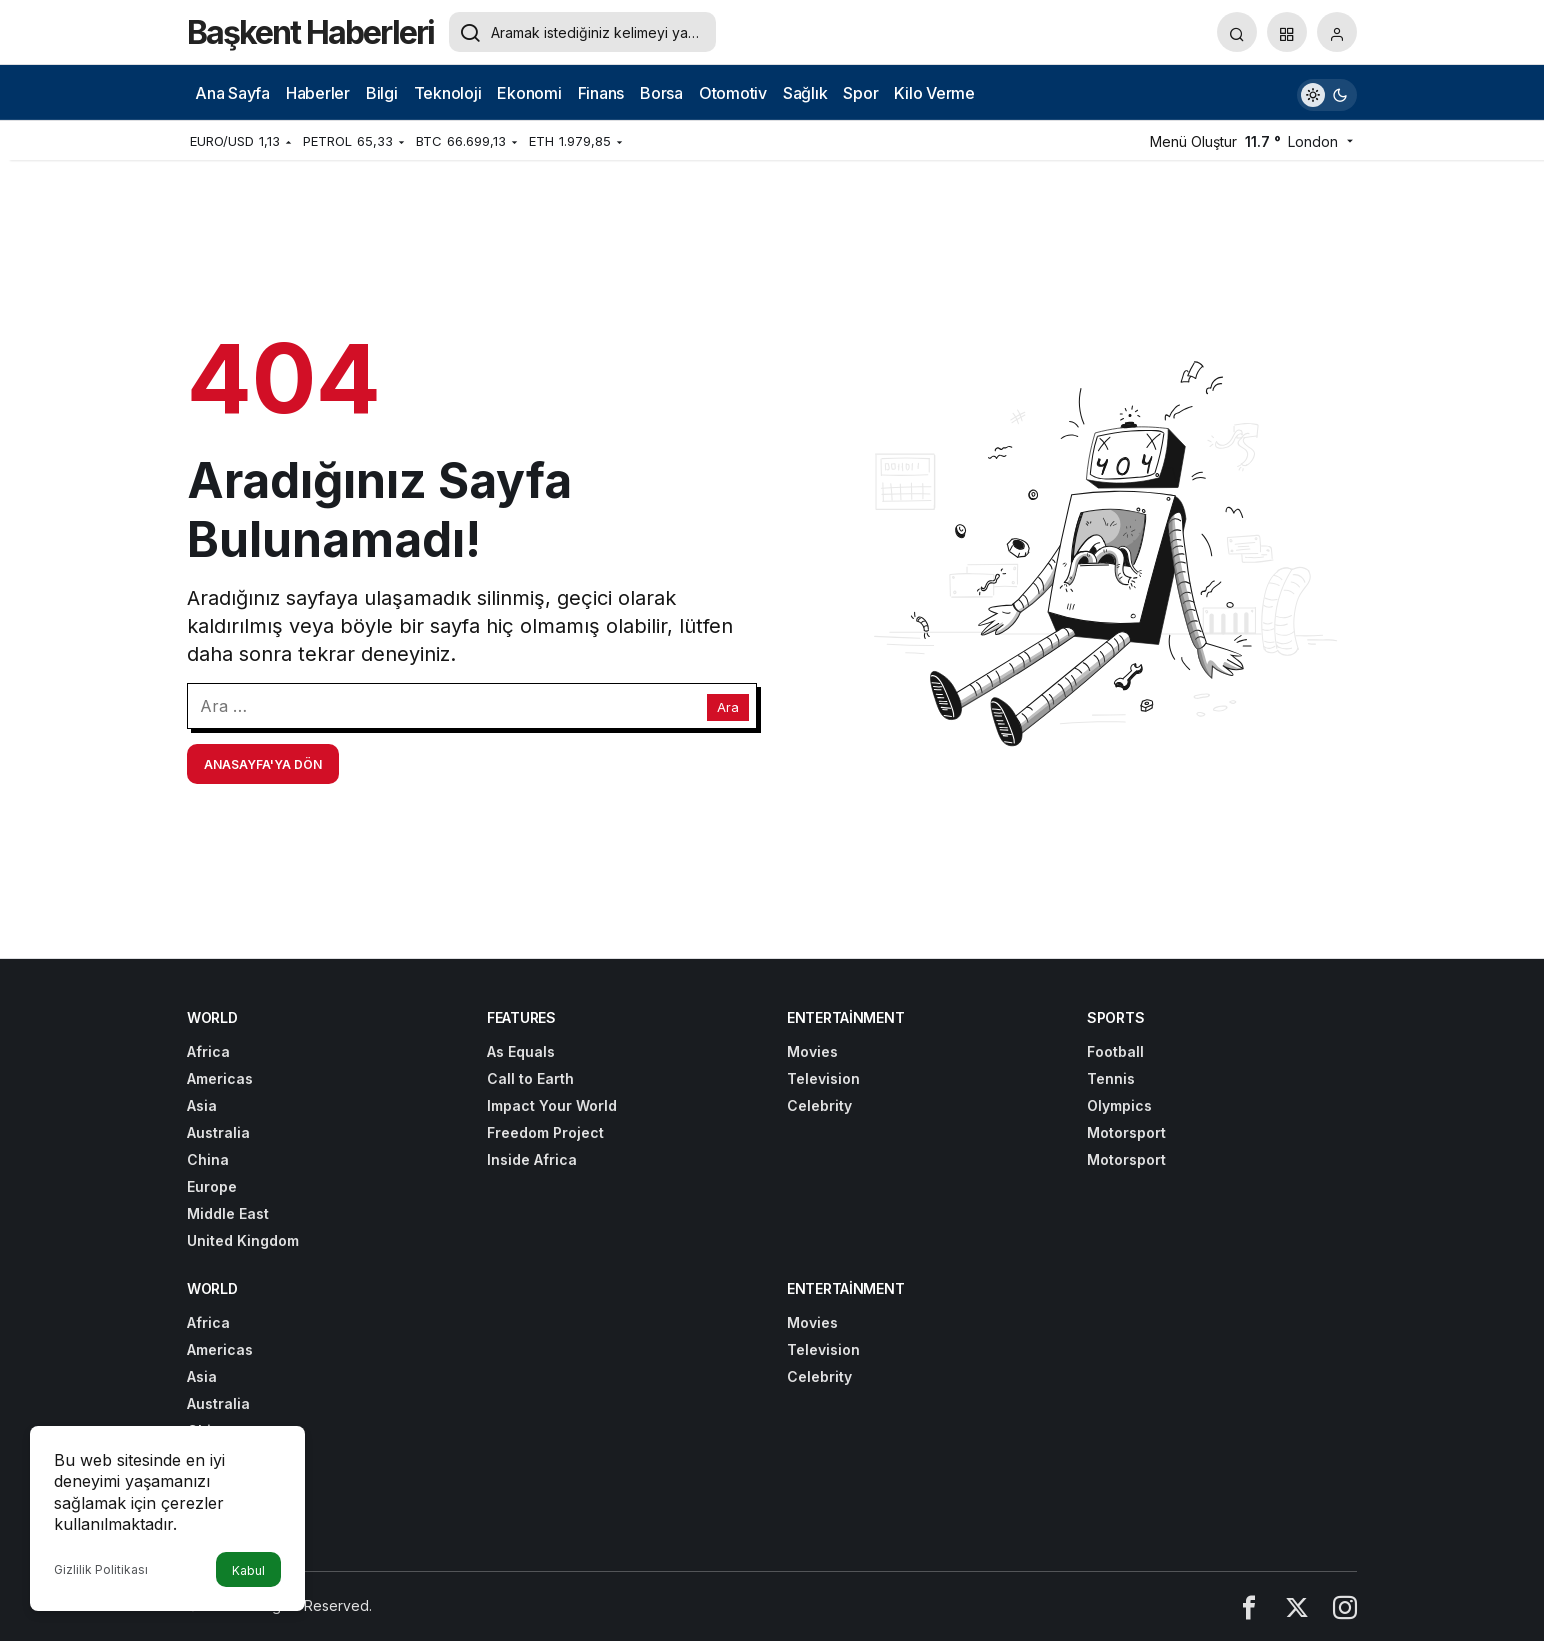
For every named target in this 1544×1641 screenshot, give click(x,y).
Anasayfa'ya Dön (263, 764)
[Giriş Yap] (1337, 32)
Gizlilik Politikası (101, 1569)
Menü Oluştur (1193, 141)
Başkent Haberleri (310, 32)
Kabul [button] (248, 1570)
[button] (1287, 32)
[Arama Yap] (1237, 32)
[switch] (1327, 92)
